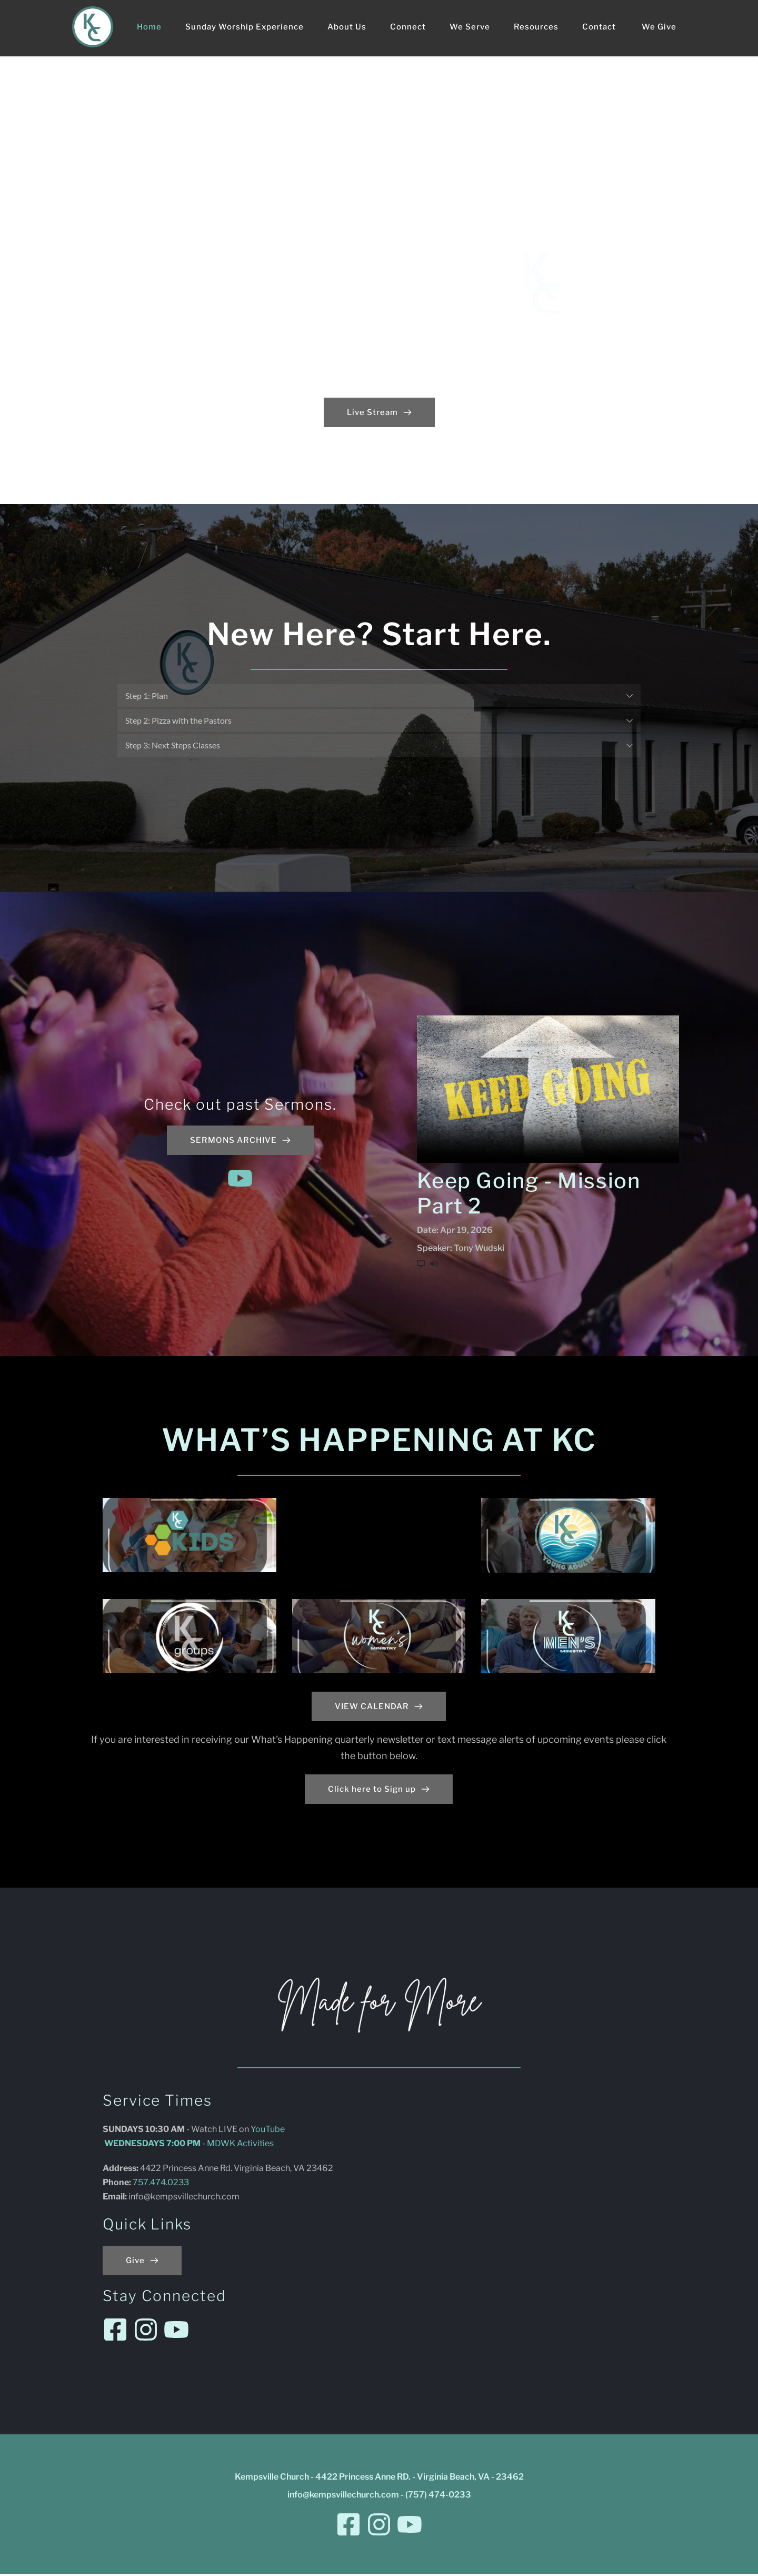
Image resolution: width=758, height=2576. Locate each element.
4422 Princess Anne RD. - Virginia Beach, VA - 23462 (419, 2479)
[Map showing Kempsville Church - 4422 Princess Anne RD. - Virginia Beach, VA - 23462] (540, 2218)
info (136, 2199)
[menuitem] (149, 27)
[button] (379, 695)
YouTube (268, 2131)
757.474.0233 (162, 2184)
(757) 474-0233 (438, 2497)
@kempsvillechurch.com (192, 2199)
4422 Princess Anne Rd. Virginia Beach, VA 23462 (237, 2170)
